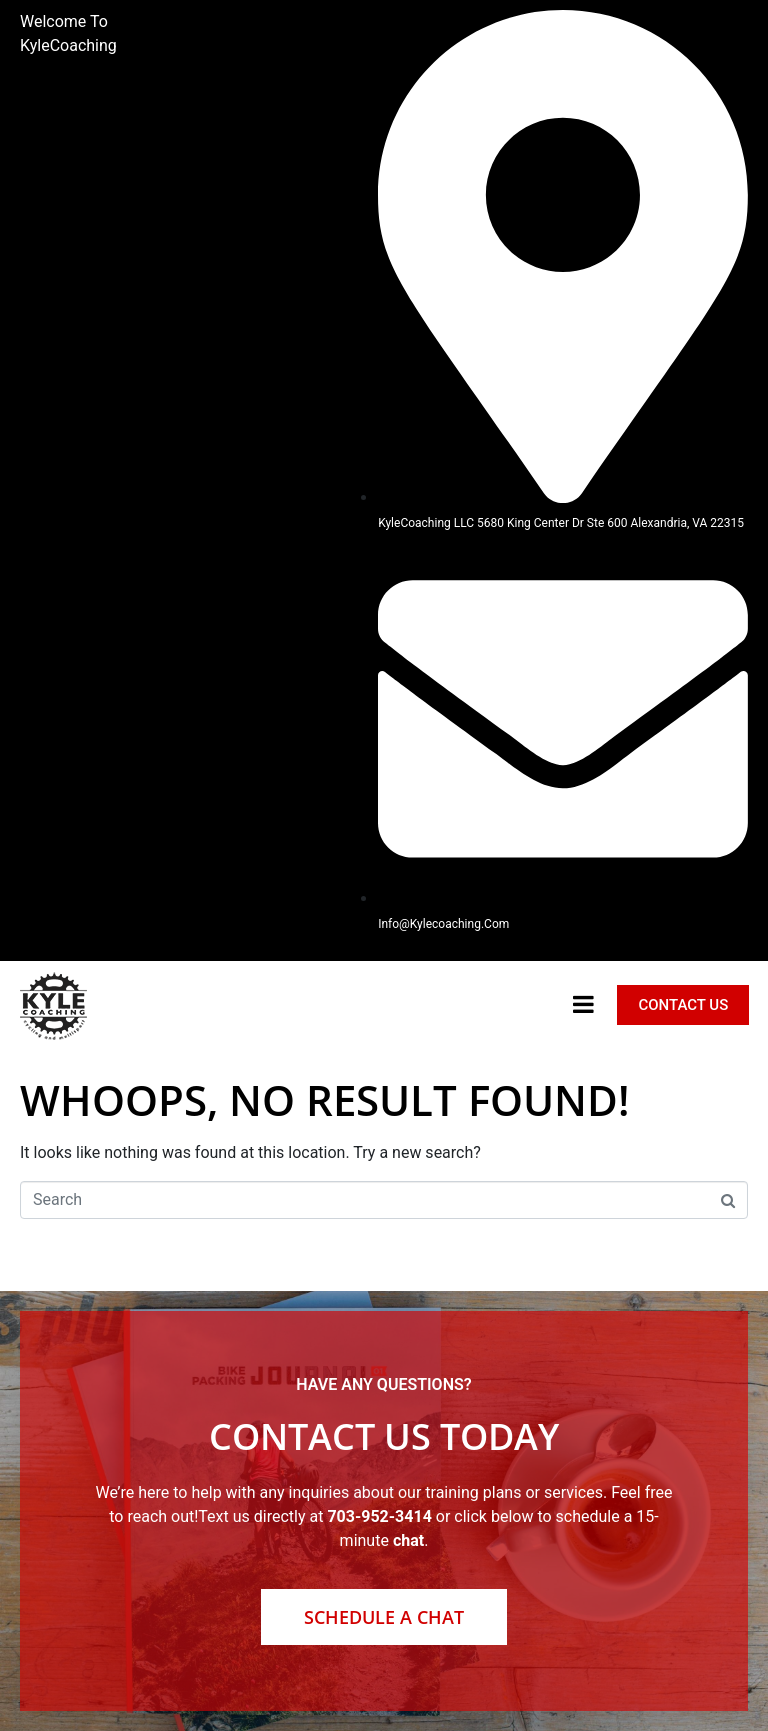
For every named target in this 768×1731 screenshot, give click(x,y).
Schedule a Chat (384, 1617)
